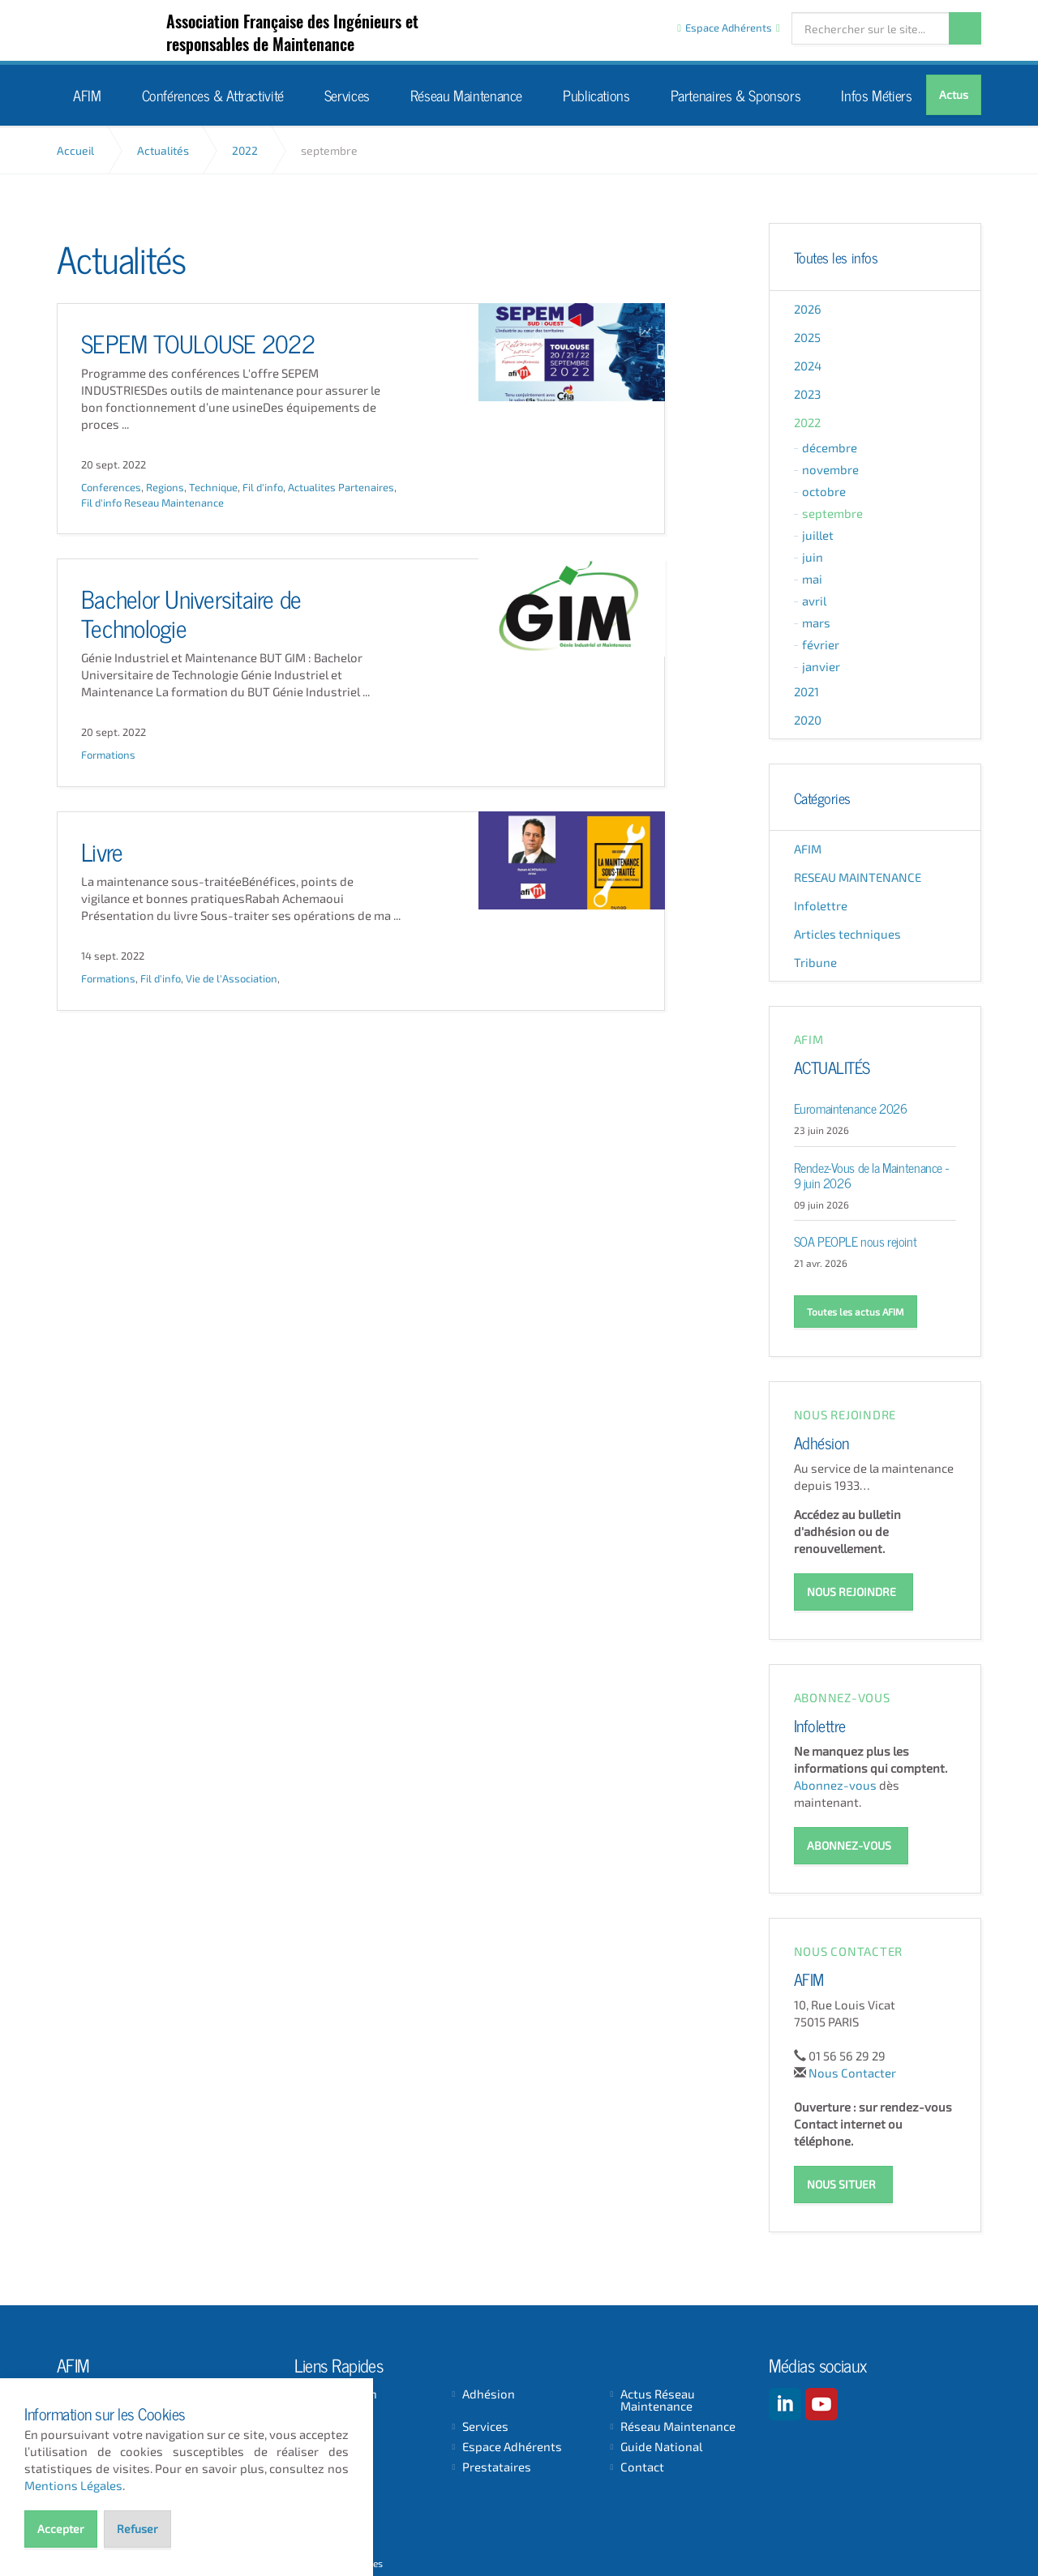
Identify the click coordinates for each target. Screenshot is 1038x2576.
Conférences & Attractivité (213, 94)
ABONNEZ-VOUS (849, 1844)
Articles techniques (847, 933)
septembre (832, 513)
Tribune (815, 962)
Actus (953, 94)
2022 (807, 422)
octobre (824, 491)
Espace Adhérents (512, 2444)
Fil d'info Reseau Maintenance (152, 502)
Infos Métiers (876, 94)
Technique (213, 487)
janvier (821, 666)
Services (347, 94)
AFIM (124, 31)
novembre (830, 469)
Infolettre (820, 905)
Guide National (661, 2444)
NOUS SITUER (841, 2182)
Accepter (60, 2528)
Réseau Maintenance (466, 94)
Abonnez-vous (835, 1783)
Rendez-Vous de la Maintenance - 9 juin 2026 (871, 1174)
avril (814, 600)
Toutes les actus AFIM (855, 1311)
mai (812, 578)
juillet (818, 535)
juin (812, 557)
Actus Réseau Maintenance (657, 2398)
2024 (807, 365)
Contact (642, 2464)
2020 (807, 719)
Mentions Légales (73, 2485)
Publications (596, 94)
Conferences (111, 487)
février (820, 644)
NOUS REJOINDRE (851, 1591)
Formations (108, 755)
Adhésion (821, 1441)
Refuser (137, 2528)
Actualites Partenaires (341, 487)
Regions (165, 487)
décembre (829, 447)
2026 (807, 309)
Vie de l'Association (231, 979)
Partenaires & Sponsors (736, 94)
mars (816, 622)
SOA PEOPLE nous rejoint (855, 1240)
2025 (807, 337)
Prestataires (496, 2464)
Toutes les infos (836, 257)
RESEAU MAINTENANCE (857, 877)
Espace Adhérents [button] (728, 27)
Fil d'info (262, 487)
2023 (807, 394)
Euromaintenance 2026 (850, 1107)
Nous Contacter (852, 2070)
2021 (806, 691)
